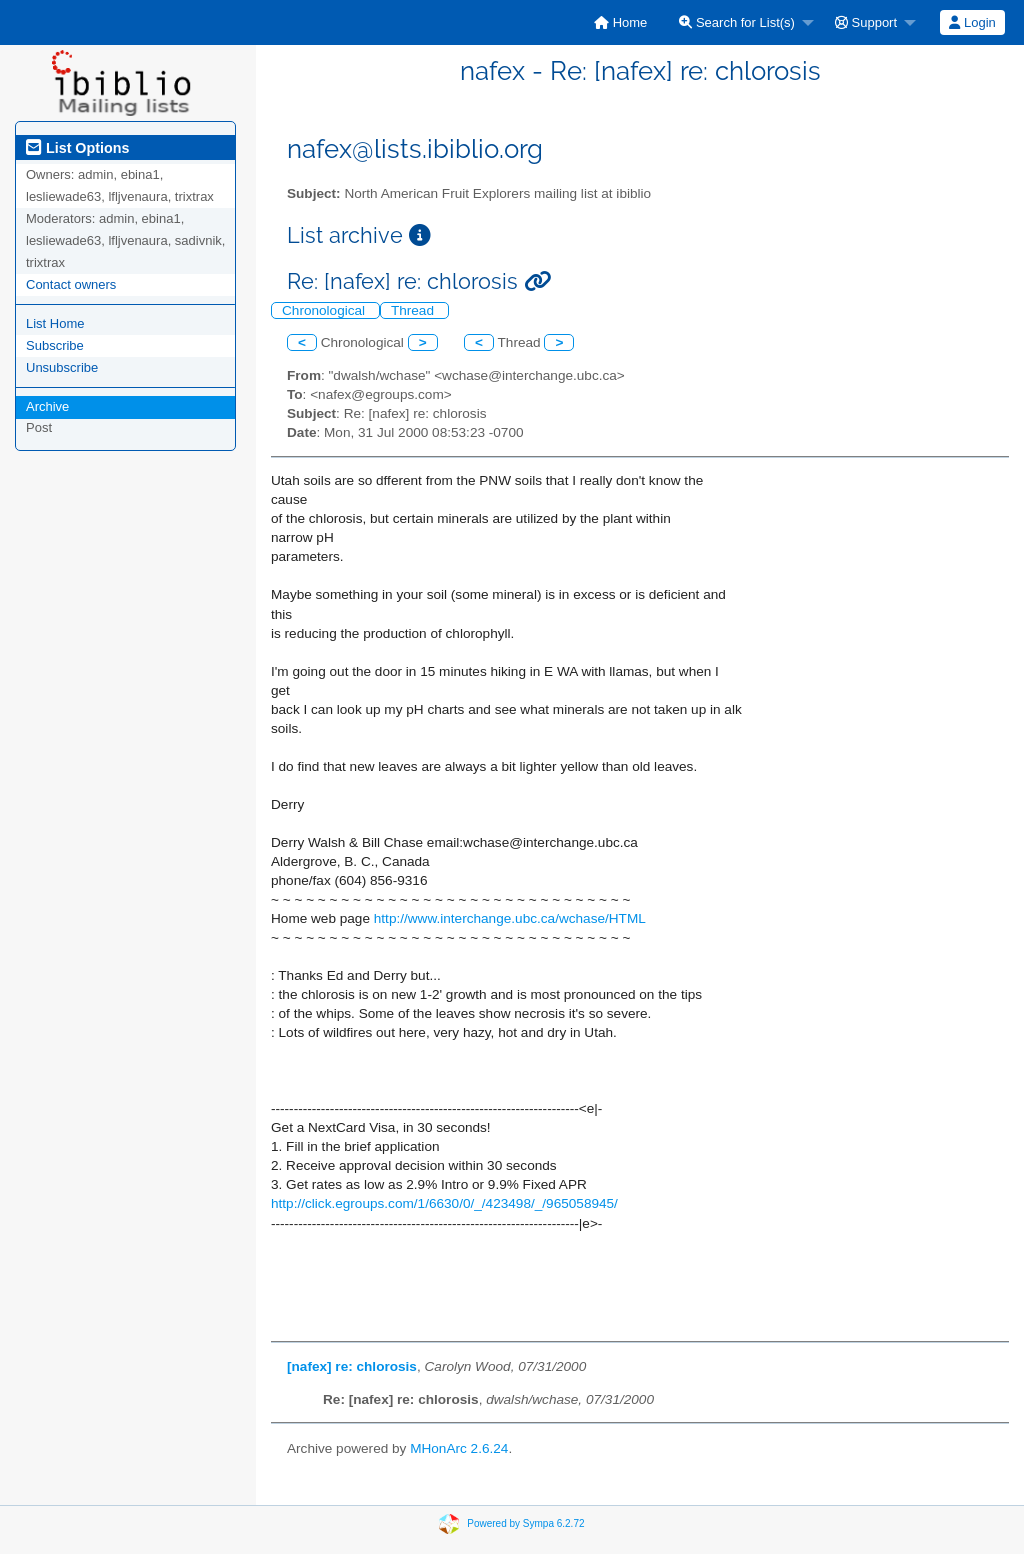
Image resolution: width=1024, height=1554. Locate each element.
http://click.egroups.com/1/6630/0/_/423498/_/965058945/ (444, 1203)
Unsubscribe (62, 367)
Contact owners (71, 284)
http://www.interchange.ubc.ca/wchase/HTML (510, 918)
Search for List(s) (737, 22)
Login (972, 22)
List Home (55, 323)
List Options (77, 148)
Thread (414, 310)
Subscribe (55, 345)
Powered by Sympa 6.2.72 (525, 1523)
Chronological (325, 310)
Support (866, 22)
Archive (47, 406)
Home (620, 22)
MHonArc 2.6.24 (459, 1448)
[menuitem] (620, 22)
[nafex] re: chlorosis (352, 1366)
